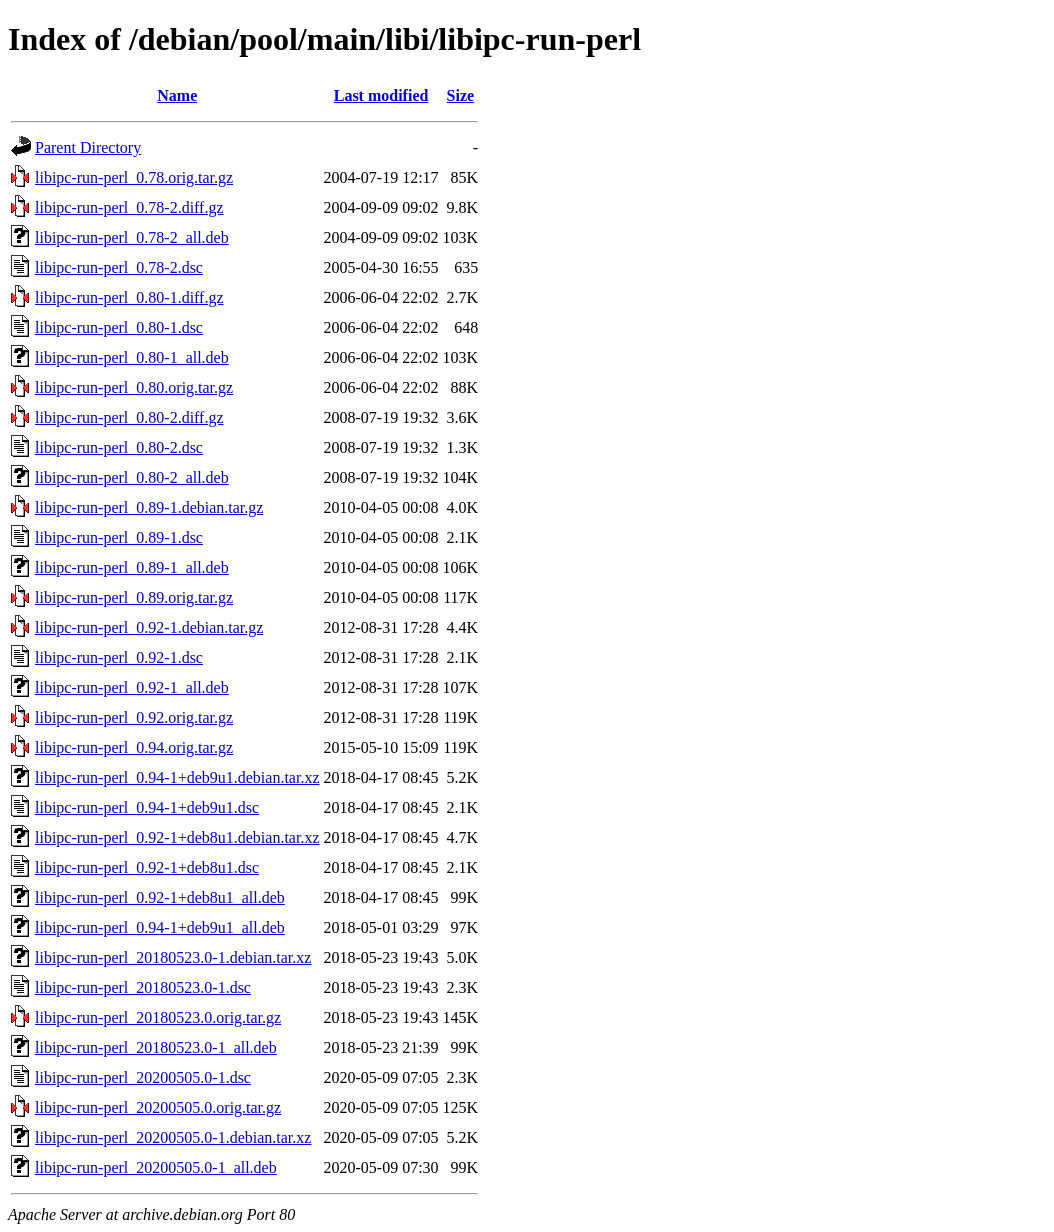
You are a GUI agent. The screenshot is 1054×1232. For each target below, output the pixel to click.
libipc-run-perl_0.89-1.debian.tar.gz (149, 507)
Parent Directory (88, 147)
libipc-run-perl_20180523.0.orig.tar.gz (158, 1017)
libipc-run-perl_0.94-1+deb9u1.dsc (147, 807)
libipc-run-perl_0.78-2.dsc (119, 267)
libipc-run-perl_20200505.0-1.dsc (143, 1077)
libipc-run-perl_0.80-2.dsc (119, 447)
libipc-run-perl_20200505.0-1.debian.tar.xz (173, 1137)
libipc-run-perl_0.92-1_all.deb (132, 687)
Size (461, 95)
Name (177, 95)
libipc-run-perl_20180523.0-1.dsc (143, 987)
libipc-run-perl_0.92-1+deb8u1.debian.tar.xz (177, 837)
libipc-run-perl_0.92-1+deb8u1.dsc (147, 867)
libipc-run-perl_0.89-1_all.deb (132, 567)
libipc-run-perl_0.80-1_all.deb (132, 357)
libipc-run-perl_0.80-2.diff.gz (129, 417)
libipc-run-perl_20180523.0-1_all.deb (156, 1047)
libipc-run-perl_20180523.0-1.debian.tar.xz (173, 957)
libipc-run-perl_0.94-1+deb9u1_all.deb (160, 927)
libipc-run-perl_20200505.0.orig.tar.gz (158, 1107)
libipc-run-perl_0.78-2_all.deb (132, 237)
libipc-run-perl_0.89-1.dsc (119, 537)
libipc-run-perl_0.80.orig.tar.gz (134, 387)
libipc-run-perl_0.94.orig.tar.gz (134, 747)
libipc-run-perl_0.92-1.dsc (119, 657)
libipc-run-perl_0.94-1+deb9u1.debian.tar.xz (177, 777)
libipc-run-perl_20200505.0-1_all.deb (156, 1167)
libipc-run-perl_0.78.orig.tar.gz (134, 177)
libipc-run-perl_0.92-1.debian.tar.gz (149, 627)
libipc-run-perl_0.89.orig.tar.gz (134, 597)
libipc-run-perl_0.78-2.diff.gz (129, 207)
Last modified (381, 95)
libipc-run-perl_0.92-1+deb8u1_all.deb (160, 897)
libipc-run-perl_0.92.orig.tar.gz (134, 717)
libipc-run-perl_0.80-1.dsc (119, 327)
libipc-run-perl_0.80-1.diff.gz (129, 297)
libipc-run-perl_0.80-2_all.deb (132, 477)
